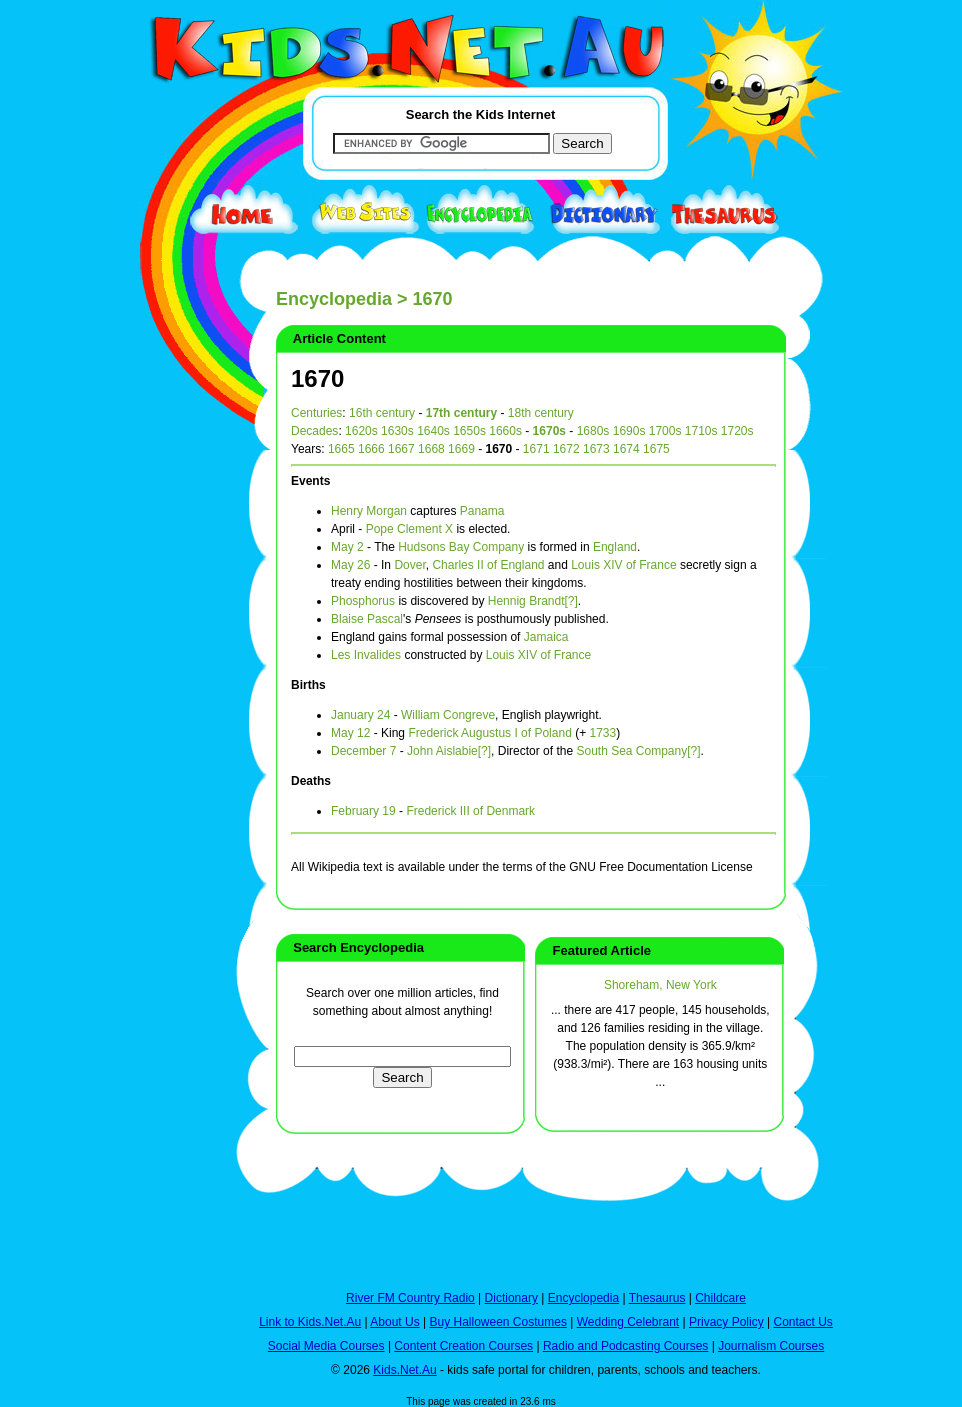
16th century (382, 413)
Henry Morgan (369, 511)
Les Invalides (366, 655)
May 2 (347, 547)
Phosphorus (363, 601)
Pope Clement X (409, 529)
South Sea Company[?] (638, 751)
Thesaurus (657, 1298)
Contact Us (802, 1322)
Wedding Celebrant (628, 1322)
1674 (626, 449)
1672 (566, 449)
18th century (541, 413)
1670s (549, 431)
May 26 (350, 565)
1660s (505, 431)
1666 (371, 449)
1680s (593, 431)
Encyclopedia (334, 299)
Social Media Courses (326, 1346)
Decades (314, 431)
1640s (433, 431)
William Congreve (448, 715)
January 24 (360, 715)
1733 (602, 733)
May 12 (350, 733)
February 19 (363, 811)
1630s (397, 431)
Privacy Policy (726, 1322)
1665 (341, 449)
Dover (409, 565)
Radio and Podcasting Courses (625, 1346)
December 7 (363, 751)
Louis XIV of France (623, 565)
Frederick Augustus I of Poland (489, 733)
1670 (317, 378)
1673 (596, 449)
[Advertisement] (166, 732)
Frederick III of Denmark (470, 811)
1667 (401, 449)
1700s (665, 431)
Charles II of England (488, 565)
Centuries (316, 413)
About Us (394, 1322)
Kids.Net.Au (404, 1370)
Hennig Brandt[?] (533, 601)
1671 (536, 449)
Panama (482, 511)
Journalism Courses (771, 1346)
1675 (656, 449)
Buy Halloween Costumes (497, 1322)
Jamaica (546, 637)
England (615, 547)
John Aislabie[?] (449, 751)
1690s (629, 431)
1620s (361, 431)
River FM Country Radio (410, 1298)
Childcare (720, 1298)
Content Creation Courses (463, 1346)
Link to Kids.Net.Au (310, 1322)
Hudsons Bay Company (461, 547)
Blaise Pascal (367, 619)
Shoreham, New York (660, 985)
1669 (461, 449)
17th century (461, 413)
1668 (431, 449)
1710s (701, 431)
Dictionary (511, 1298)
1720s (737, 431)
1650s (469, 431)
